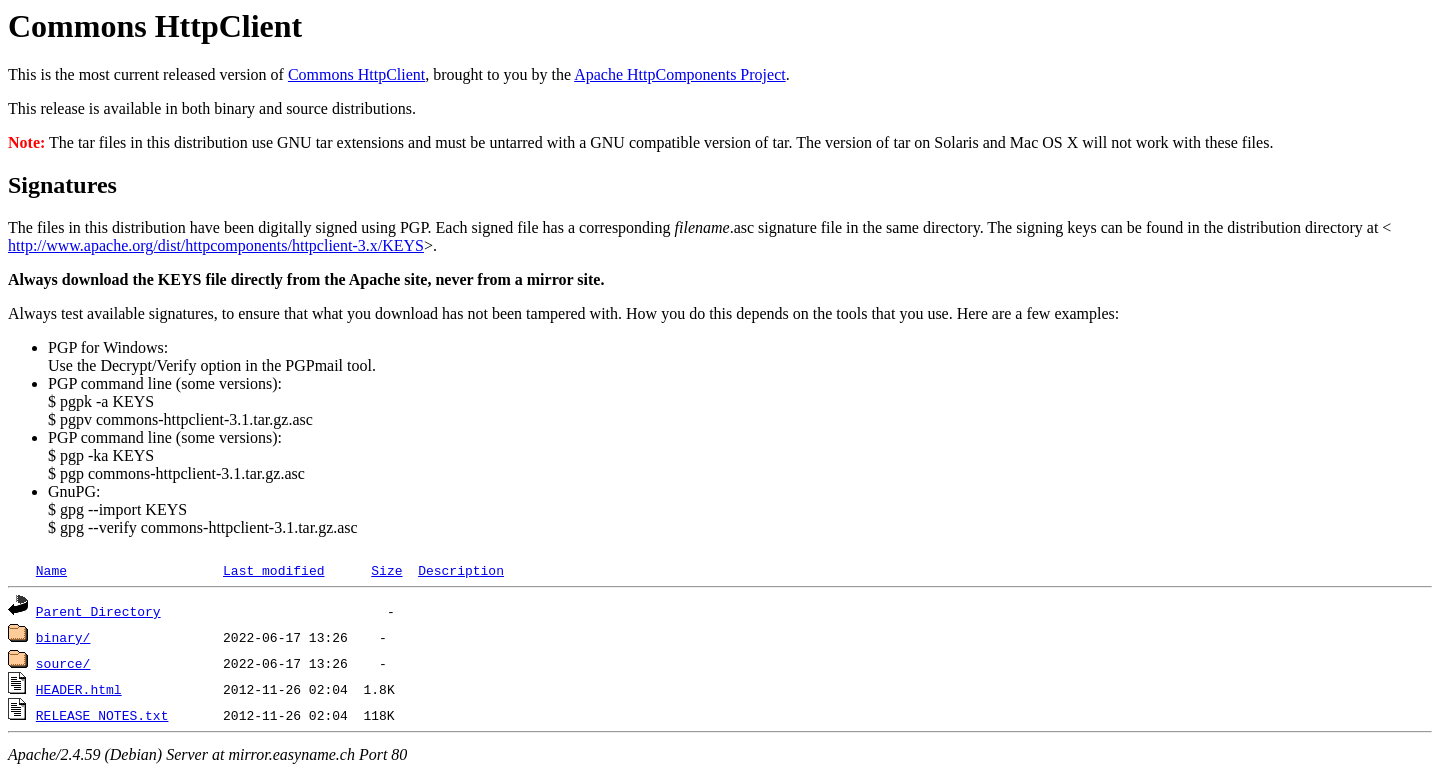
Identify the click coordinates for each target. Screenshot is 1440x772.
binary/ (63, 637)
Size (386, 570)
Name (51, 570)
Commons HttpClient (356, 74)
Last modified (273, 570)
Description (461, 570)
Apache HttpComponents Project (680, 74)
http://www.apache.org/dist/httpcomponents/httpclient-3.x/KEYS (216, 245)
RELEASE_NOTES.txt (102, 715)
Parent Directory (98, 611)
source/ (63, 663)
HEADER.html (79, 689)
